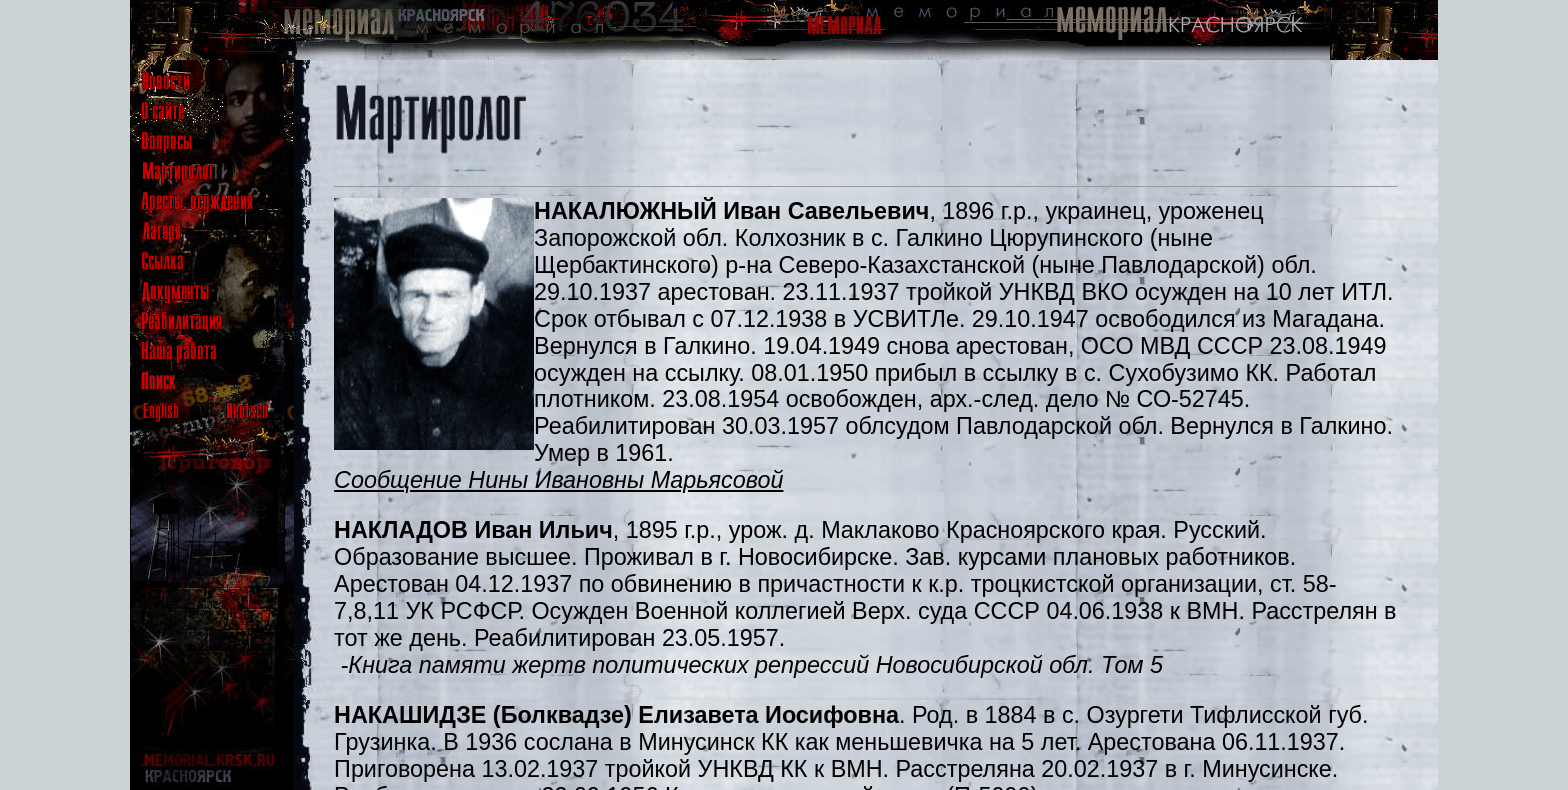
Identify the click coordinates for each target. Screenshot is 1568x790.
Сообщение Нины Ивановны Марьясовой (558, 480)
